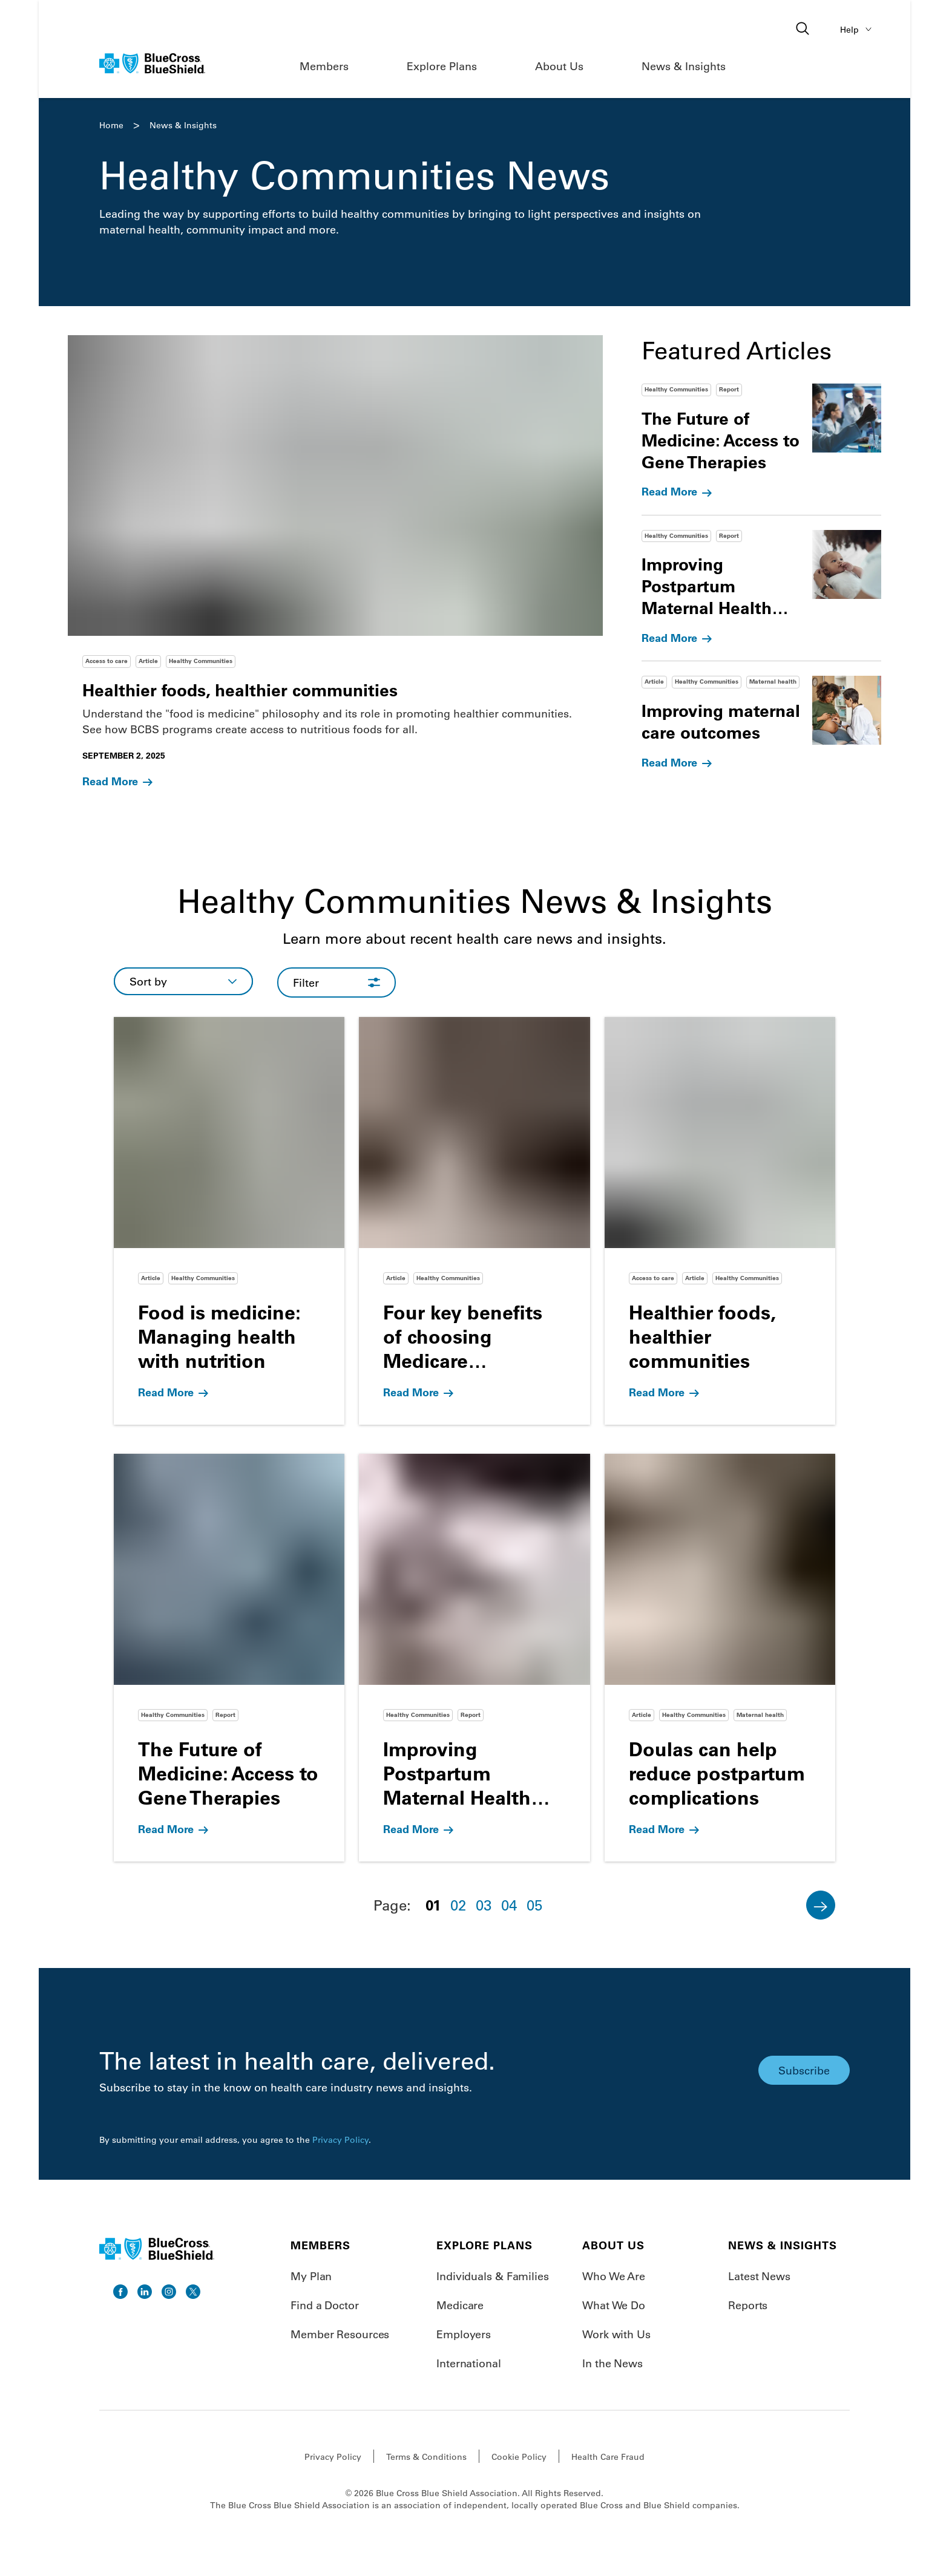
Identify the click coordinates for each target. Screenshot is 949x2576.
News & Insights (684, 66)
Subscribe (804, 2070)
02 (458, 1904)
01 (433, 1904)
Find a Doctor (325, 2305)
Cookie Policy (519, 2456)
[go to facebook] (120, 2291)
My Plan (311, 2276)
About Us (559, 66)
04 (509, 1904)
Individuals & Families (492, 2276)
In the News (612, 2363)
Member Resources (340, 2334)
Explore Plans (442, 66)
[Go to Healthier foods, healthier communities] (720, 1221)
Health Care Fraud (608, 2456)
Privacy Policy (340, 2139)
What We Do (613, 2305)
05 (534, 1904)
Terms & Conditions (426, 2456)
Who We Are (613, 2276)
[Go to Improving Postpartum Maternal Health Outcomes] (474, 1658)
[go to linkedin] (144, 2291)
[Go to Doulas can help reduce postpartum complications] (720, 1658)
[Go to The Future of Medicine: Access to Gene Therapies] (229, 1658)
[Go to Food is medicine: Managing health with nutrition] (229, 1221)
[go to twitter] (193, 2291)
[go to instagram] (169, 2291)
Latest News (759, 2276)
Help (858, 29)
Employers (463, 2334)
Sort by (148, 981)
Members (324, 66)
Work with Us (616, 2334)
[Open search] (803, 29)
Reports (747, 2305)
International (468, 2363)
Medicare (460, 2305)
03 (483, 1904)
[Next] (820, 1905)
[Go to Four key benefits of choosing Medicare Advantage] (474, 1221)
